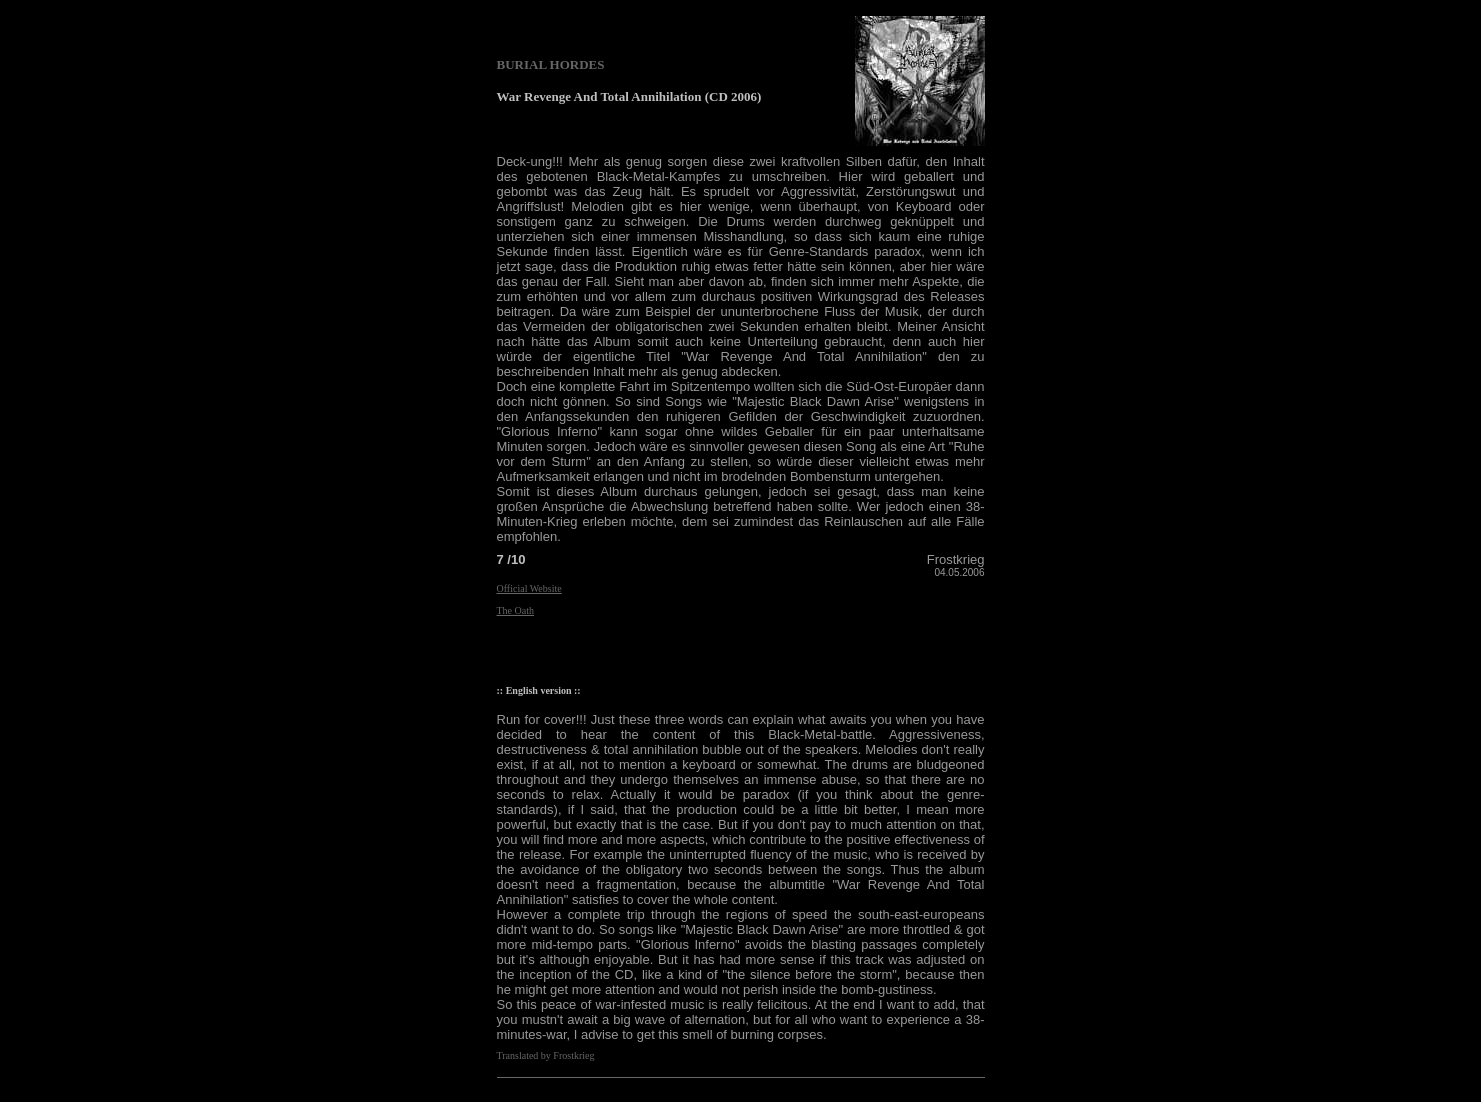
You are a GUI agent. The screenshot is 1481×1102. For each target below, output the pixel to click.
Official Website (529, 588)
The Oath (516, 610)
